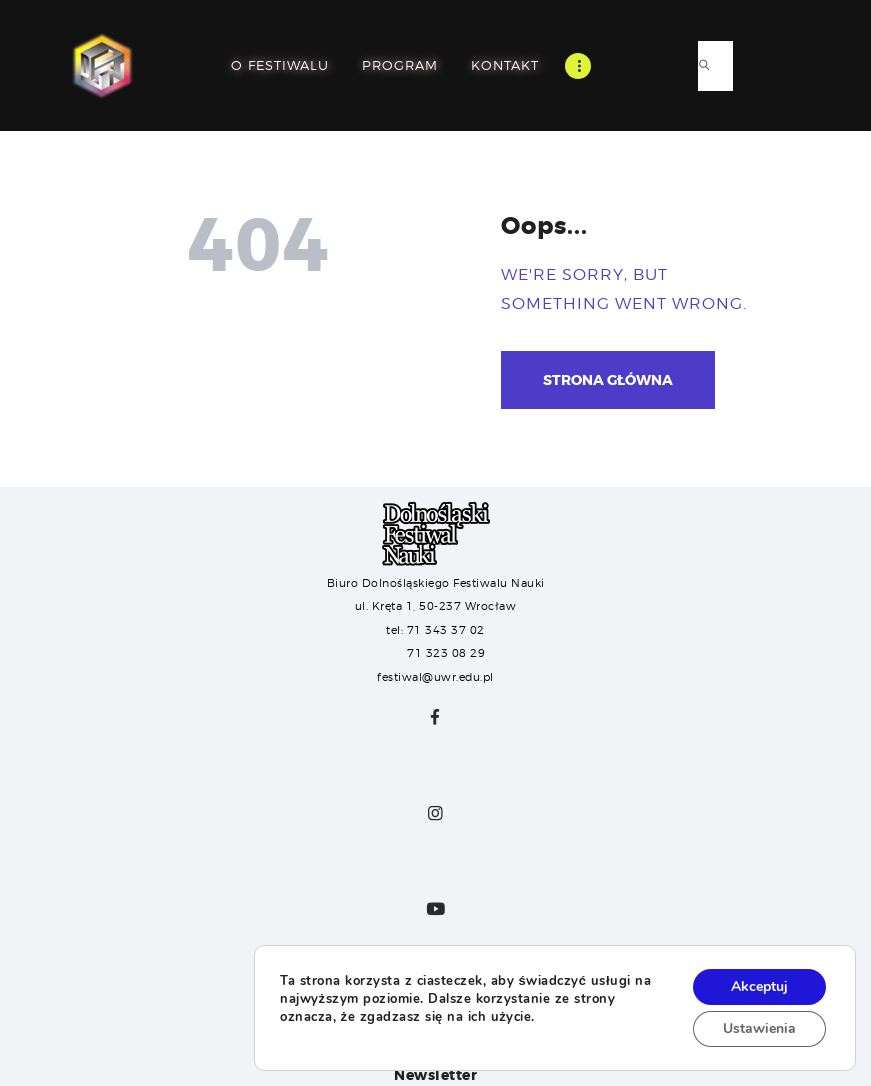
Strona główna (608, 380)
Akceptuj (759, 986)
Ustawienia (759, 1028)
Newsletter (435, 1075)
